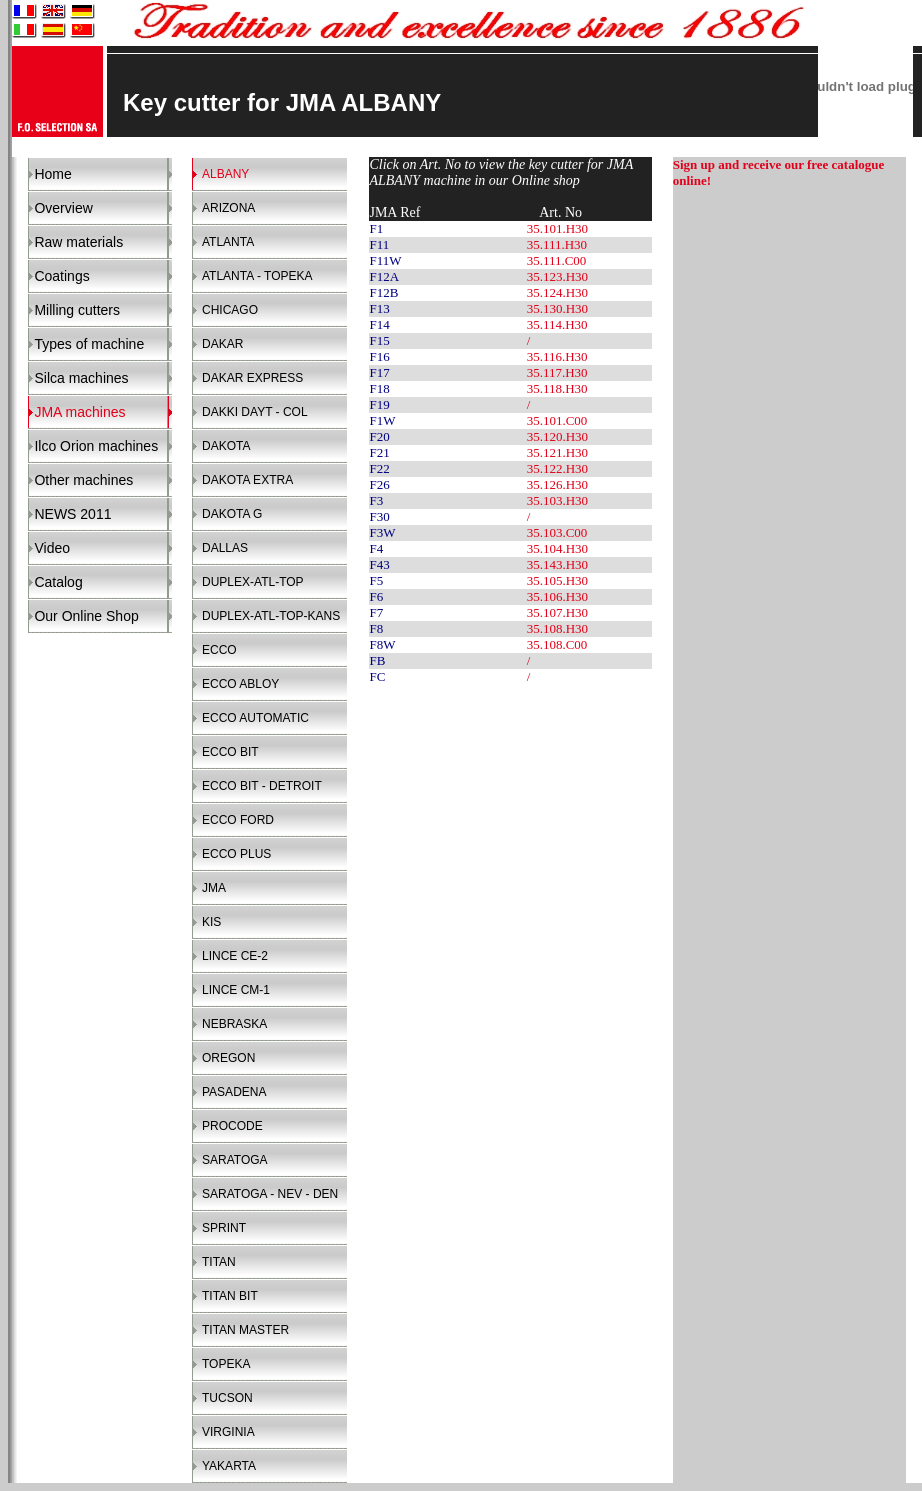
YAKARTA (229, 1466)
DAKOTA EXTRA (247, 480)
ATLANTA (228, 242)
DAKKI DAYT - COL (255, 412)
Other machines (83, 480)
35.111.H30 (557, 244)
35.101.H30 (557, 228)
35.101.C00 (557, 420)
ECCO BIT (230, 752)
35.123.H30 (557, 276)
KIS (211, 922)
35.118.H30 (557, 388)
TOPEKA (226, 1364)
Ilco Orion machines (96, 446)
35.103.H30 (557, 500)
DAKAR (222, 344)
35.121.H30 (557, 452)
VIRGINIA (228, 1432)
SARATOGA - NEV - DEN (270, 1194)
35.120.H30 (557, 436)
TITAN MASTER (245, 1330)
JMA (214, 888)
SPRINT (224, 1228)
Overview (63, 208)
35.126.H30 (557, 484)
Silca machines (81, 378)
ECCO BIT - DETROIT (262, 786)
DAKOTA (226, 446)
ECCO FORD (238, 820)
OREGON (228, 1058)
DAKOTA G (232, 514)
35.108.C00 (557, 644)
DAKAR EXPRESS (252, 378)
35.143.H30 (557, 564)
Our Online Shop (86, 616)
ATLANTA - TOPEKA (257, 276)
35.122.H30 (557, 468)
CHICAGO (230, 310)
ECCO (219, 650)
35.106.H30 (557, 596)
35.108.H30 (557, 628)
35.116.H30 (557, 356)
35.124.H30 (557, 292)
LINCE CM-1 (236, 990)
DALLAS (225, 548)
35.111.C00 (557, 260)
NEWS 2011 (72, 514)
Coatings (61, 276)
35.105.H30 (557, 580)
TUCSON (227, 1398)
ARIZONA (228, 208)
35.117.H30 (557, 372)
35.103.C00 (557, 532)
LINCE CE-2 (235, 956)
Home (52, 174)
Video (52, 548)
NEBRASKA (234, 1024)
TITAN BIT (230, 1296)
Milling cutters (77, 310)
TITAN (219, 1262)
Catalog (58, 582)
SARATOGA (235, 1160)
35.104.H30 (557, 548)
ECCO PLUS (236, 854)
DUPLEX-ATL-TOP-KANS (271, 616)
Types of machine (89, 344)
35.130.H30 (557, 308)
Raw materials (78, 242)
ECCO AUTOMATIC (255, 718)
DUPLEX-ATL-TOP (253, 582)
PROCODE (232, 1126)
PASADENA (234, 1092)
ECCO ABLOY (240, 684)
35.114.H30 (557, 324)
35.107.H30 (557, 612)
